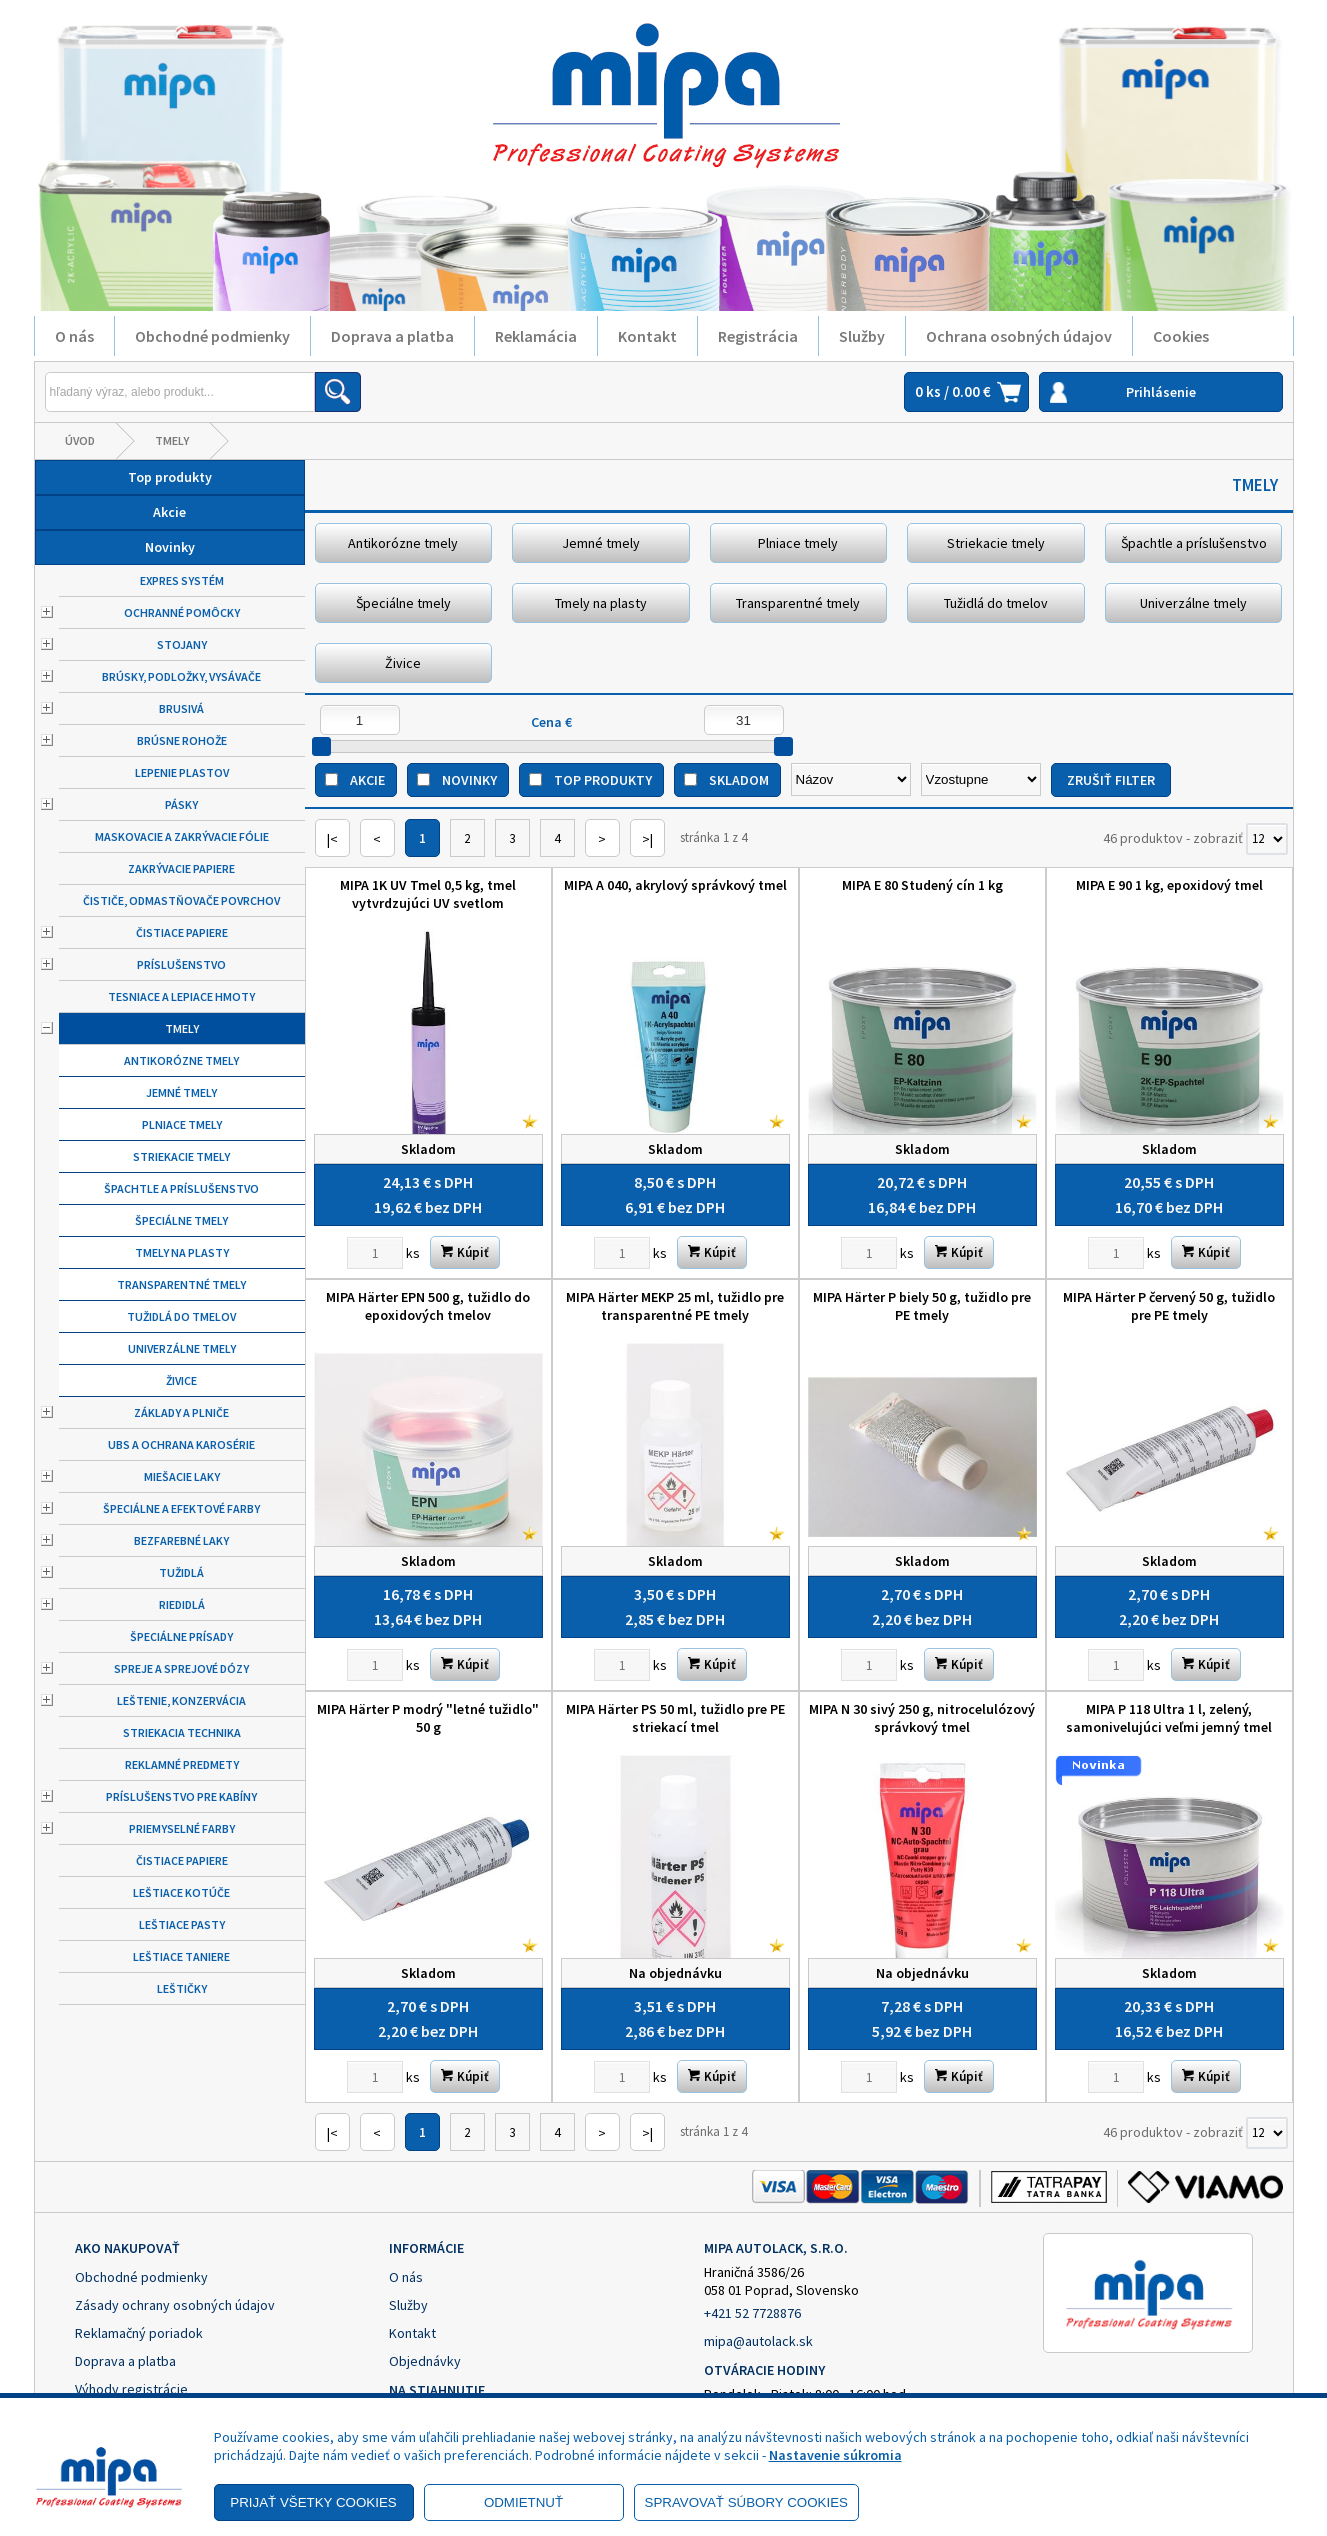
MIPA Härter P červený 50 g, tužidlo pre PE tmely (1169, 1306)
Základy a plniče (181, 1412)
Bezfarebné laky (181, 1540)
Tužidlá (181, 1572)
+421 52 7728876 (752, 2313)
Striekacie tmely (181, 1156)
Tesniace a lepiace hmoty (181, 996)
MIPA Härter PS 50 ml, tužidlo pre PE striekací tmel (675, 1718)
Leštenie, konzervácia (181, 1700)
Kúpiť (465, 1252)
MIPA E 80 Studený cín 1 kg (922, 885)
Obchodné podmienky (212, 336)
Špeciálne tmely (181, 1220)
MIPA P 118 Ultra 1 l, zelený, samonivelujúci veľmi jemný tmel (1169, 1718)
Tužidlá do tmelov (181, 1316)
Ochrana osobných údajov (1019, 336)
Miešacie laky (182, 1476)
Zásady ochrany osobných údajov (175, 2305)
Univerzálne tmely (182, 1348)
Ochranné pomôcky (182, 612)
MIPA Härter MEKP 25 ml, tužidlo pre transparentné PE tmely (675, 1306)
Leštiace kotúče (181, 1892)
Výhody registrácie (131, 2389)
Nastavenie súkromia (835, 2455)
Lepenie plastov (182, 772)
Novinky (170, 547)
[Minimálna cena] (360, 720)
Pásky (181, 804)
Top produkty (170, 477)
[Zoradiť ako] (981, 779)
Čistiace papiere (182, 932)
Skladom (739, 780)
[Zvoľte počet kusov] (375, 1253)
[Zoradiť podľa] (851, 779)
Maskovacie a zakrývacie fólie (182, 836)
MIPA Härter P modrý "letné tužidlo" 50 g (428, 1718)
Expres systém (182, 580)
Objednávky (425, 2361)
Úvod (80, 440)
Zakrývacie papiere (181, 868)
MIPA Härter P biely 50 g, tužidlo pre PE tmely (922, 1306)
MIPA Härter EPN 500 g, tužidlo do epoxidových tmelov (428, 1306)
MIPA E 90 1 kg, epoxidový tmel (1169, 885)
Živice (181, 1380)
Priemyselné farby (182, 1828)
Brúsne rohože (182, 740)
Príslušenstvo (181, 964)
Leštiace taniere (181, 1956)
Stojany (182, 644)
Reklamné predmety (182, 1764)
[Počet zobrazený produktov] (1267, 839)
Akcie (169, 512)
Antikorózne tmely (181, 1060)
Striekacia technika (182, 1732)
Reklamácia (536, 336)
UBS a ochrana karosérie (181, 1444)
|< (332, 839)
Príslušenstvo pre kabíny (181, 1796)
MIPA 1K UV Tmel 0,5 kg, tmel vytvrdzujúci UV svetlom (428, 894)
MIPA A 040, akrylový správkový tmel (675, 885)
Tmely (172, 440)
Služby (862, 336)
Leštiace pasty (182, 1924)
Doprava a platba (392, 336)
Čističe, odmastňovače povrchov (181, 900)
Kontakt (647, 336)
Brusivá (181, 708)
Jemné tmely (181, 1092)
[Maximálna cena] (744, 720)
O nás (74, 336)
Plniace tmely (182, 1124)
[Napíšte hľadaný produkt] (180, 392)
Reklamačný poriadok (139, 2333)
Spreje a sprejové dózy (181, 1668)
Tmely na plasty (182, 1252)
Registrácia (758, 336)
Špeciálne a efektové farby (181, 1508)
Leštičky (182, 1988)
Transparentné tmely (181, 1284)
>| (647, 839)
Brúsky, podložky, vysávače (181, 676)
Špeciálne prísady (181, 1636)
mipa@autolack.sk (758, 2341)
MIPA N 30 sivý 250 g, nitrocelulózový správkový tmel (922, 1718)
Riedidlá (182, 1604)
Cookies (1181, 336)
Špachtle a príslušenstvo (181, 1188)
